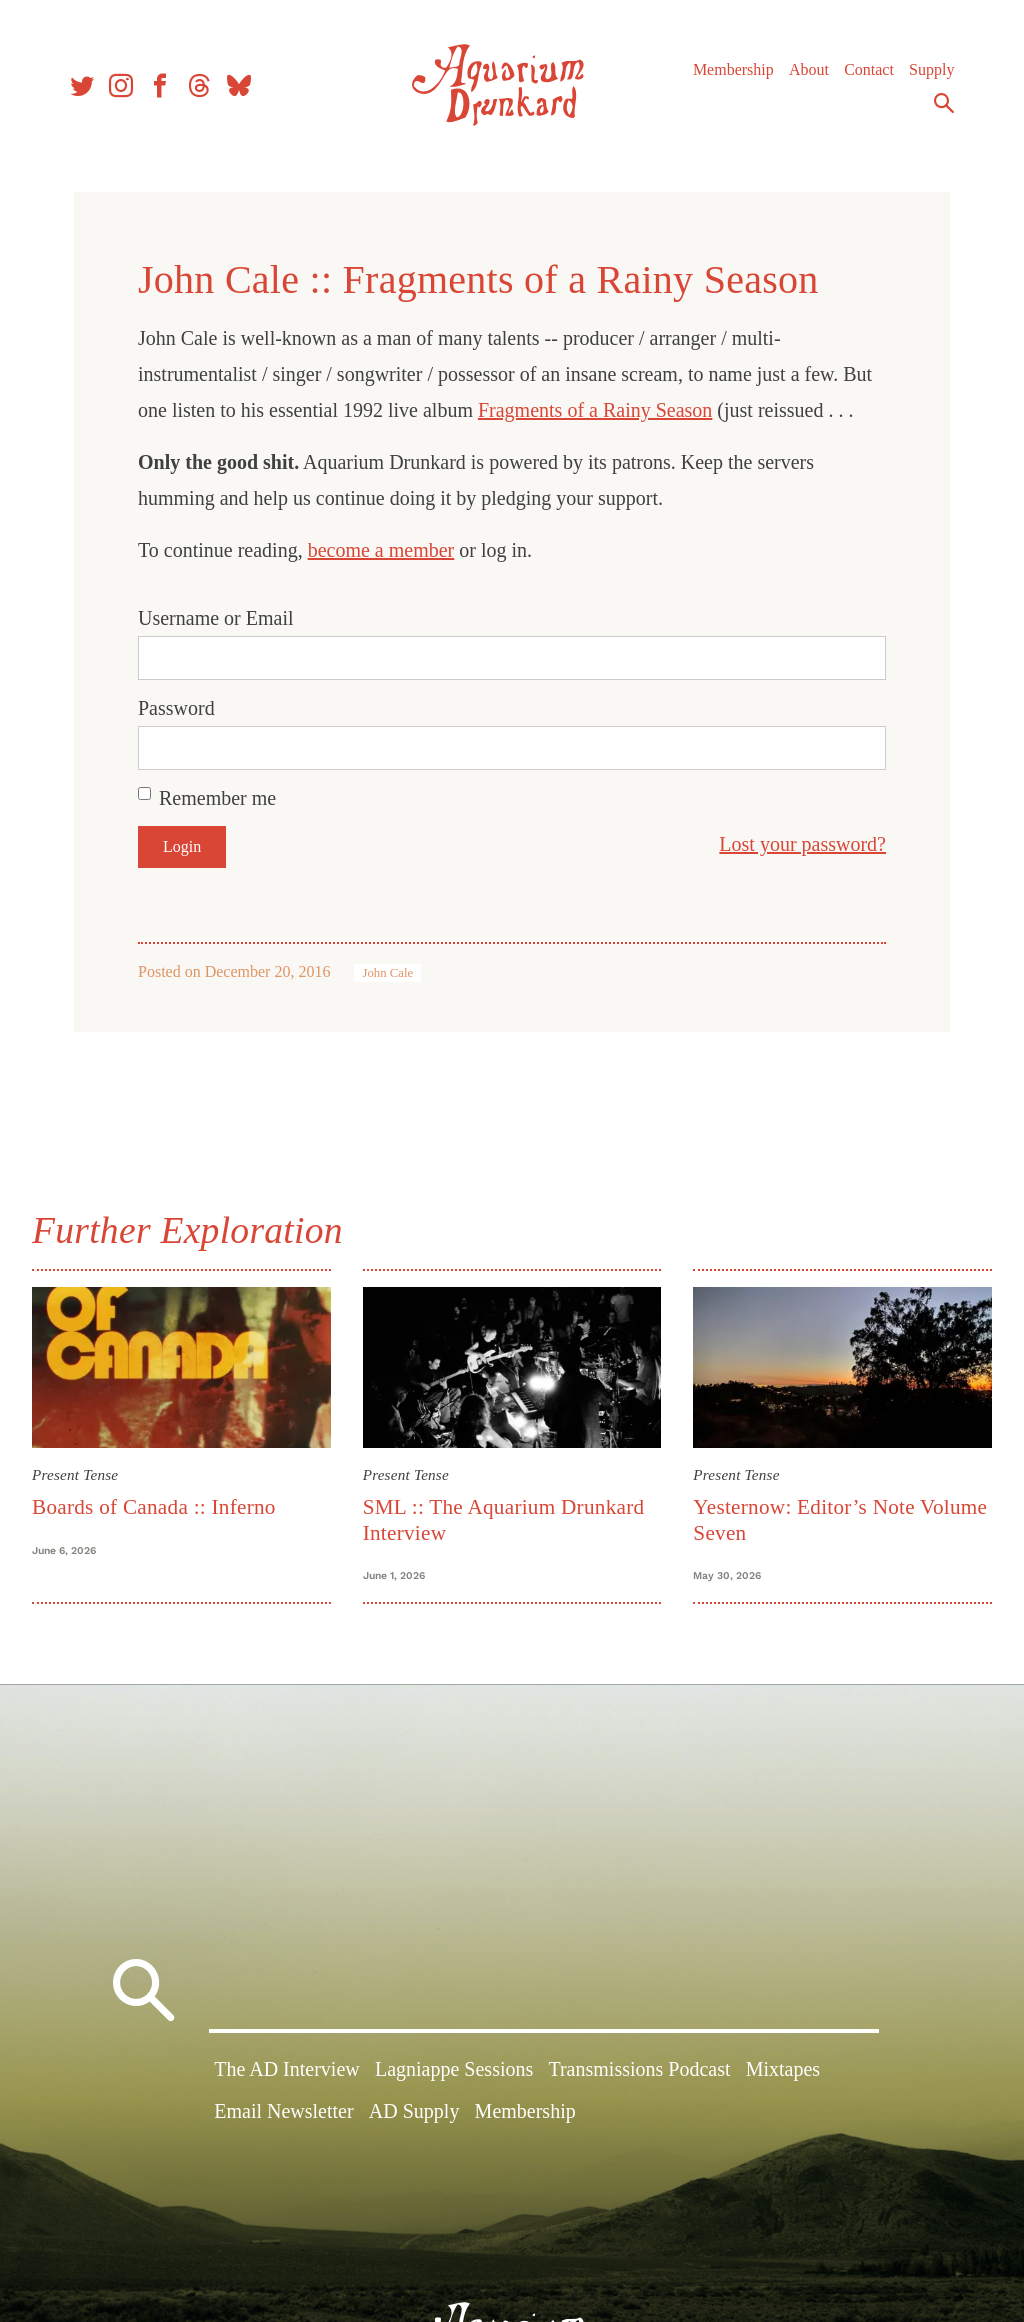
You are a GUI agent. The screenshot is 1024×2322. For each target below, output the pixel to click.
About (809, 69)
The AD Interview (287, 2069)
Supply (931, 69)
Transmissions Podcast (639, 2069)
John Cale (387, 973)
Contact (869, 69)
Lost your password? (802, 844)
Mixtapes (783, 2069)
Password (176, 708)
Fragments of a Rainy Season (595, 410)
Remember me (217, 798)
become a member (381, 550)
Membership (733, 69)
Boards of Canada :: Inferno (154, 1507)
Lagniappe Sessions (454, 2069)
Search (944, 103)
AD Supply (414, 2111)
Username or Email (216, 618)
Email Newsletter (283, 2111)
